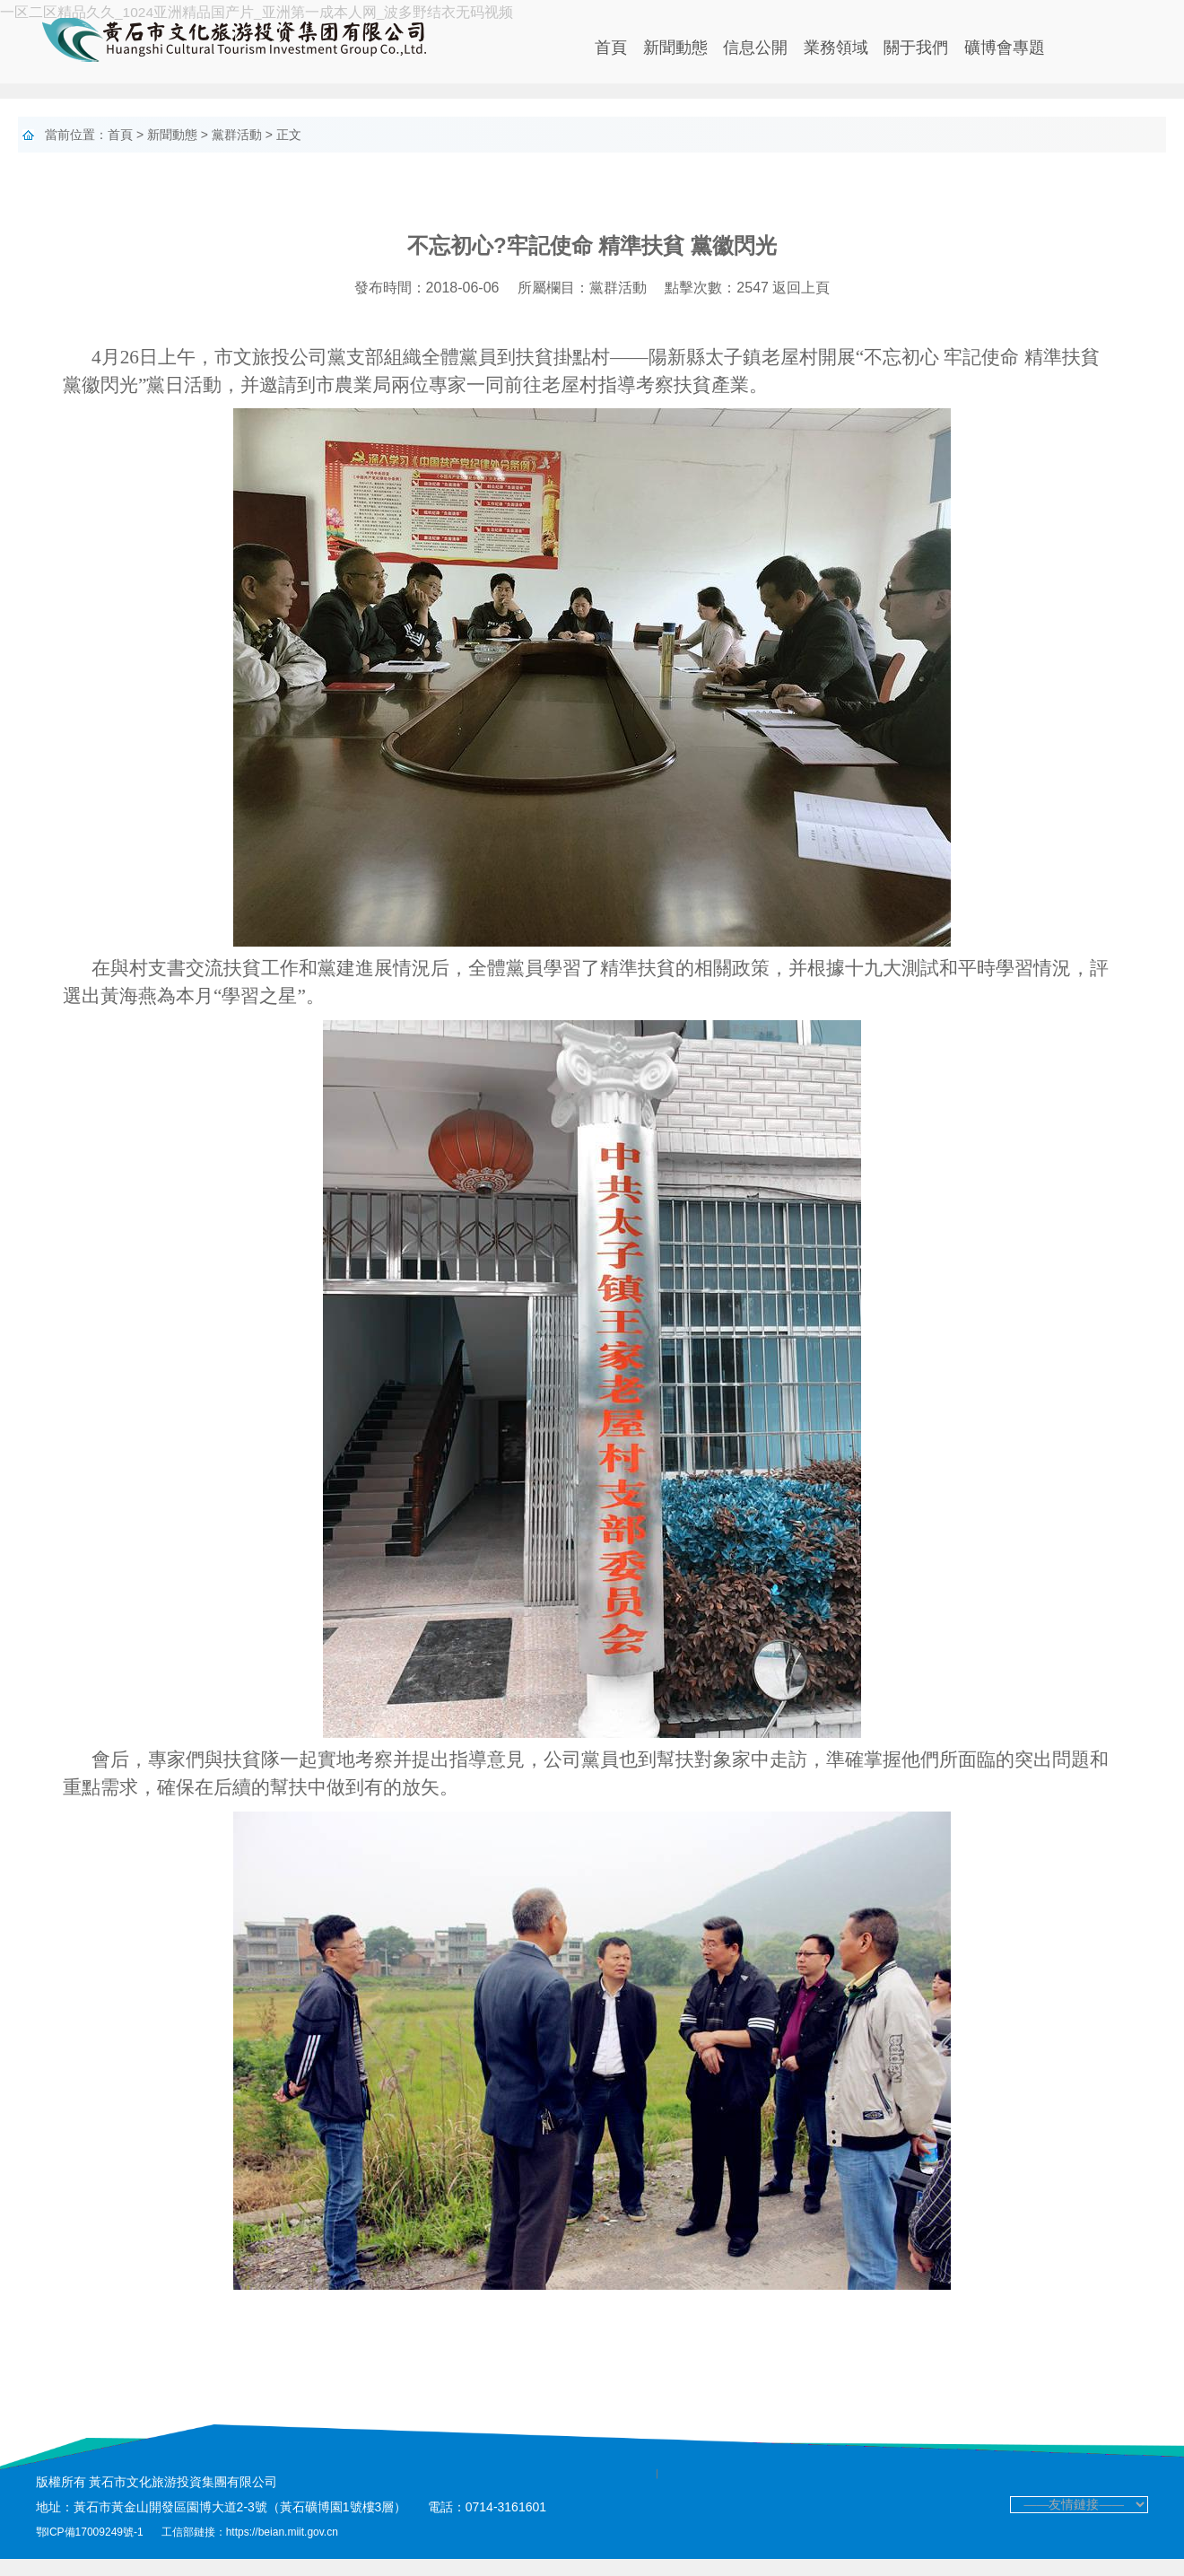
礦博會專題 (1004, 48)
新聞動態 (675, 48)
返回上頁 (801, 305)
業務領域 (836, 48)
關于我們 (916, 48)
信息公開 (755, 48)
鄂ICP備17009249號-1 (91, 2549)
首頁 (611, 48)
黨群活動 (237, 134)
